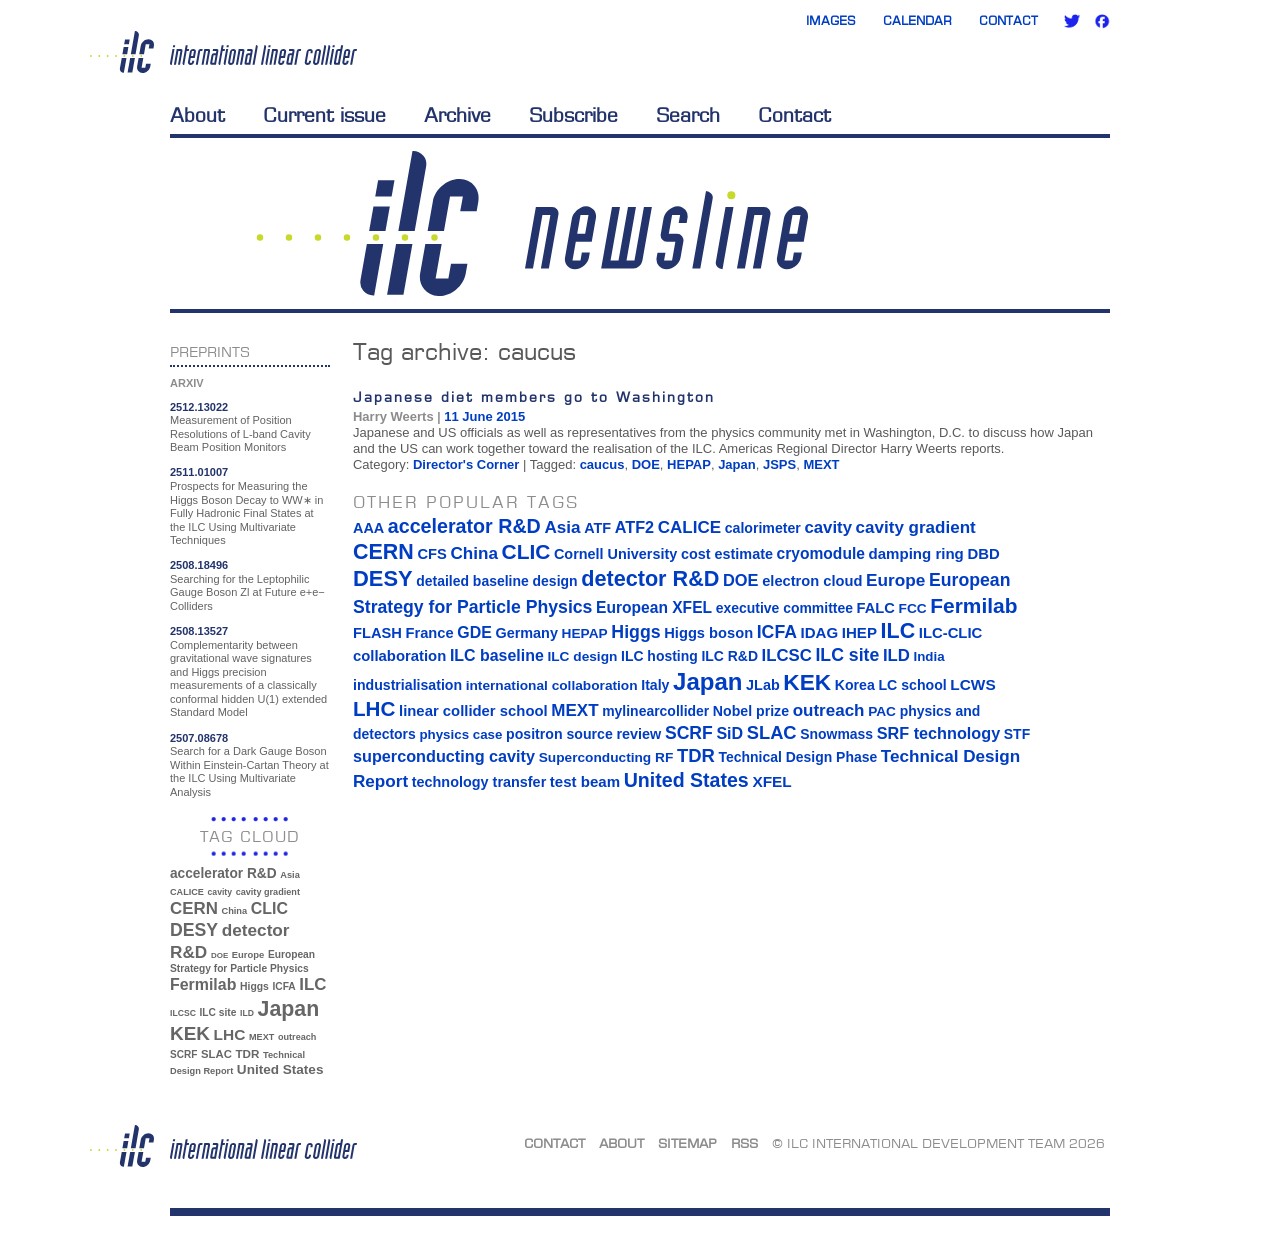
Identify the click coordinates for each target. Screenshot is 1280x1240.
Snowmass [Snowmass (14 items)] (836, 734)
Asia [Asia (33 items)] (290, 875)
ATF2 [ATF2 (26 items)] (634, 527)
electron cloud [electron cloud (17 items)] (812, 581)
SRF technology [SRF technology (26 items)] (938, 733)
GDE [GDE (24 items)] (474, 632)
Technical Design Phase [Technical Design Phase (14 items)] (797, 757)
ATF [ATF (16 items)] (597, 528)
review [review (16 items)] (638, 734)
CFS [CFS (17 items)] (431, 554)
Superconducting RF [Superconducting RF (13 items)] (606, 757)
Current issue (324, 115)
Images (831, 20)
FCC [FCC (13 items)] (913, 608)
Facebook (1102, 21)
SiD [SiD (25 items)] (729, 733)
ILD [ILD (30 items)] (247, 1013)
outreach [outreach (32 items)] (297, 1037)
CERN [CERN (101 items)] (194, 908)
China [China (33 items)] (234, 911)
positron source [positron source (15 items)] (559, 734)
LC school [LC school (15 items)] (912, 685)
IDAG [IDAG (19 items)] (820, 632)
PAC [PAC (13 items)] (882, 711)
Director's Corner (466, 464)
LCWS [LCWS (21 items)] (972, 684)
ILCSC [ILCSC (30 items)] (183, 1013)
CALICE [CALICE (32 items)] (187, 892)
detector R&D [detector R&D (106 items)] (650, 578)
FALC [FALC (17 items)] (876, 608)
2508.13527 (199, 631)
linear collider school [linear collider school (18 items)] (473, 711)
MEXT (821, 464)
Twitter (1072, 21)
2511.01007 (199, 472)
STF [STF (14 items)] (1017, 734)
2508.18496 (199, 565)
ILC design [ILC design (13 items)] (582, 656)
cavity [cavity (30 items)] (220, 892)
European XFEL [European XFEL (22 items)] (654, 607)
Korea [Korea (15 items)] (855, 685)
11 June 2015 (484, 416)
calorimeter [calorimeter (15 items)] (763, 528)
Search (688, 115)
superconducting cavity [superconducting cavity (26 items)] (444, 756)
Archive (457, 115)
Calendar (917, 20)
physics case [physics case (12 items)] (460, 734)
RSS (744, 1143)
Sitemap (687, 1143)
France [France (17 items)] (430, 633)
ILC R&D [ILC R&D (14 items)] (729, 656)
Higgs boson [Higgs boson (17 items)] (708, 633)
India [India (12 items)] (928, 656)
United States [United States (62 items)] (280, 1069)
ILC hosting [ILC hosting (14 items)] (659, 656)
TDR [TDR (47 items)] (247, 1053)
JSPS (779, 464)
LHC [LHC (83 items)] (230, 1034)
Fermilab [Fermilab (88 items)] (203, 984)
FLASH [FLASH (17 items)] (377, 633)
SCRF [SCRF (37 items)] (183, 1054)
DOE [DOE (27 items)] (219, 955)
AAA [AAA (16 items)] (368, 528)
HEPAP (689, 464)
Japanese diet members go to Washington (534, 396)
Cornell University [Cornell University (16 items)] (615, 554)
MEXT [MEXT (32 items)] (261, 1037)
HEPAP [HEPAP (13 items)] (585, 633)
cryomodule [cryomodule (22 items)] (821, 553)
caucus (602, 464)
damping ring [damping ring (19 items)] (916, 553)
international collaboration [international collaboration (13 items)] (552, 685)
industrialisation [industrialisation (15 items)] (407, 685)
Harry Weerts (393, 416)
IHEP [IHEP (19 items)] (859, 632)
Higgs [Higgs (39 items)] (254, 986)
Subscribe (573, 115)
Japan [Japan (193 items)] (289, 1009)
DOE (646, 464)
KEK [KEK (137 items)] (190, 1033)
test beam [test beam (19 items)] (585, 781)
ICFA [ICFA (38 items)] (283, 986)
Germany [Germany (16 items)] (526, 633)
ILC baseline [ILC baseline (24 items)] (497, 655)
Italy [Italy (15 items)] (655, 685)
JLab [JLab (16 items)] (763, 685)
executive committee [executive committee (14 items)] (784, 608)
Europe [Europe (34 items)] (248, 954)
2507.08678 (199, 738)
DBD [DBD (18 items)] (983, 554)
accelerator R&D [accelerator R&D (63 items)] (223, 873)
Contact (1008, 20)
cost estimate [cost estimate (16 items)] (727, 554)
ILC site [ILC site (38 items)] (218, 1012)
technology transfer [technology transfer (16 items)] (479, 782)
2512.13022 (199, 407)
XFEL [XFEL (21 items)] (771, 781)
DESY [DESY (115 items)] (194, 930)
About (197, 115)
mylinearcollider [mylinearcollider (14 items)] (655, 711)
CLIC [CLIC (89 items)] (269, 908)
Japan (737, 464)
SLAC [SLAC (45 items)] (216, 1054)
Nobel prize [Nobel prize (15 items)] (751, 711)
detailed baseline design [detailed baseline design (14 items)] (496, 581)
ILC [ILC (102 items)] (312, 984)
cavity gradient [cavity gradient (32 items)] (268, 892)
